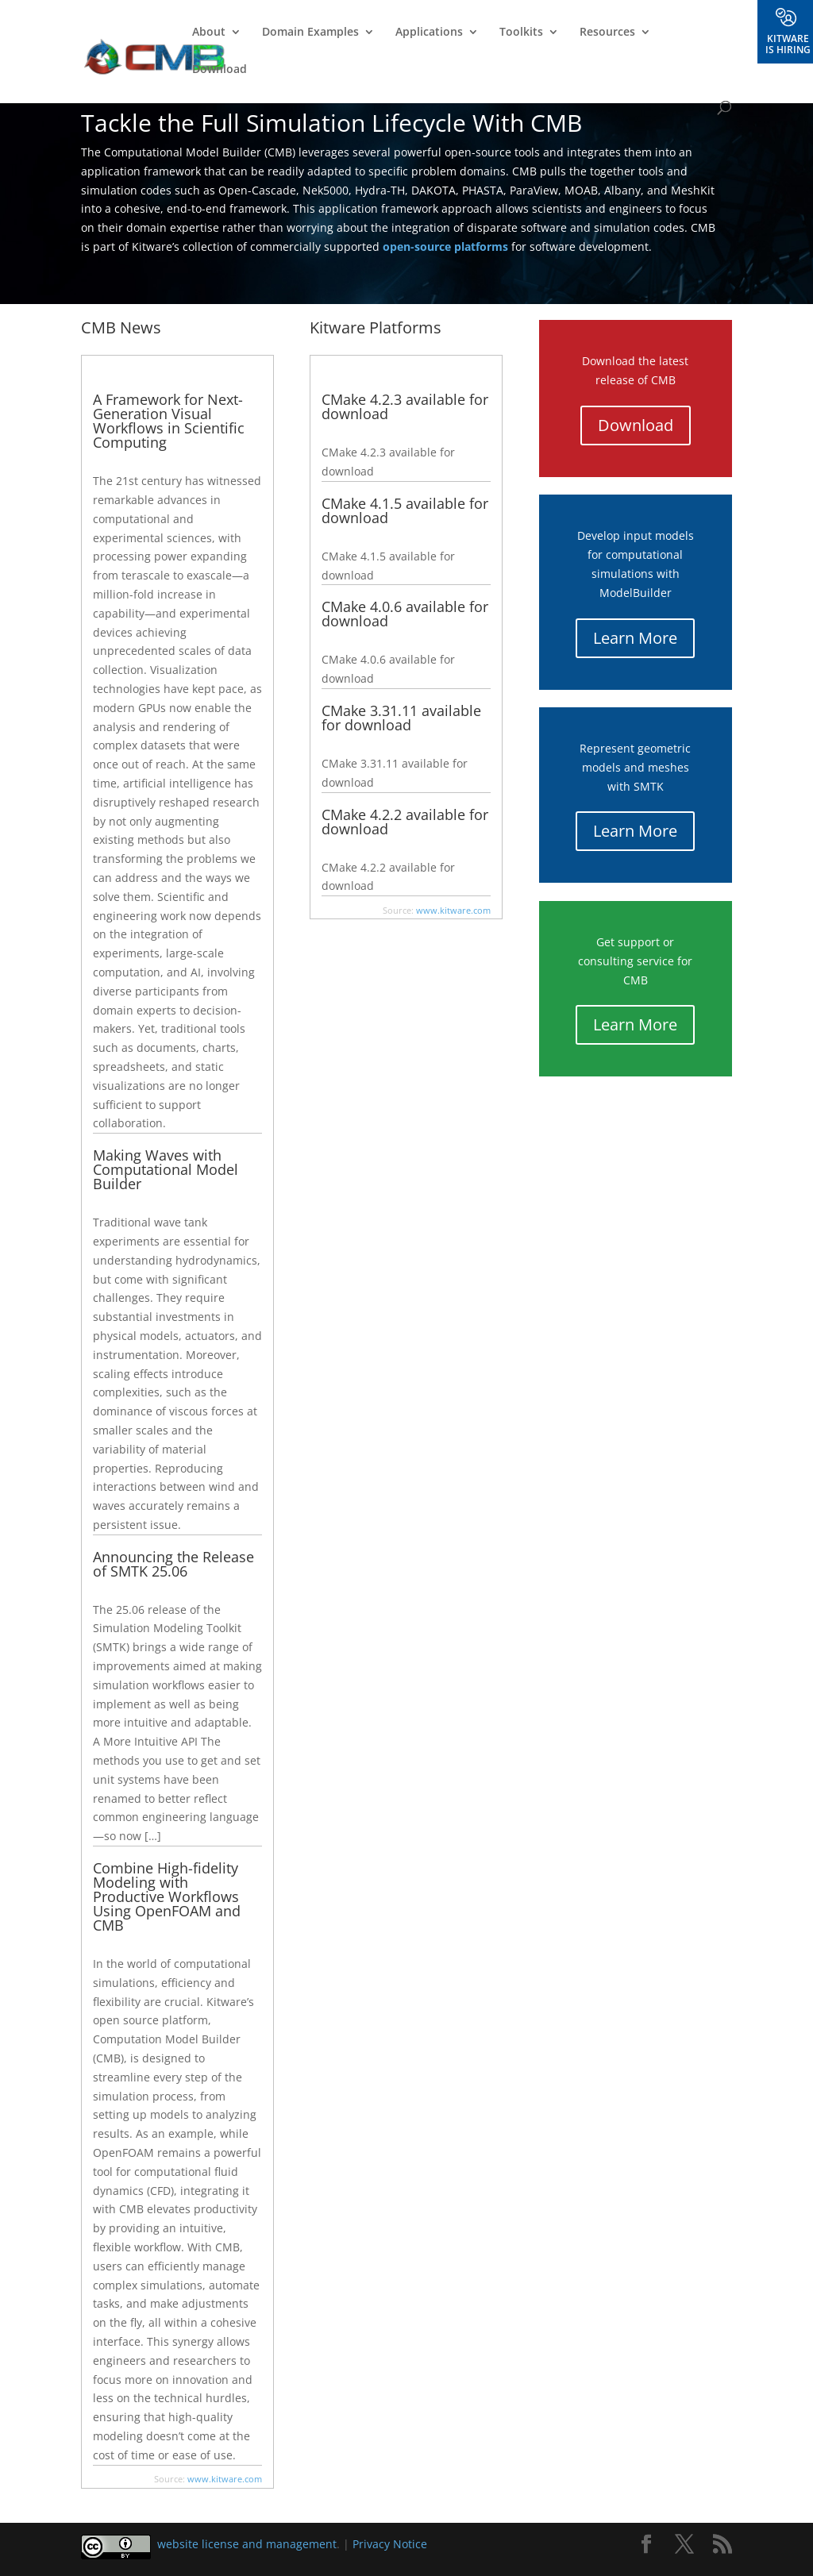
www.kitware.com (224, 2479)
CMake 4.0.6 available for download (405, 613)
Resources (607, 32)
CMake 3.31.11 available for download (401, 717)
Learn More (635, 638)
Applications (429, 32)
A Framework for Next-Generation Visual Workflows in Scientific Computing (169, 421)
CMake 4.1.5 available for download (405, 510)
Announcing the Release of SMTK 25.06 (173, 1564)
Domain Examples (310, 32)
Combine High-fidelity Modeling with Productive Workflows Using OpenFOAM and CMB (167, 1896)
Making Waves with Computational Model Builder (165, 1169)
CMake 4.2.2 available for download (405, 821)
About (208, 32)
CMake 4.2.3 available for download (405, 406)
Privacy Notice (390, 2543)
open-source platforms (445, 246)
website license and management (247, 2543)
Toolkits (521, 32)
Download (219, 70)
